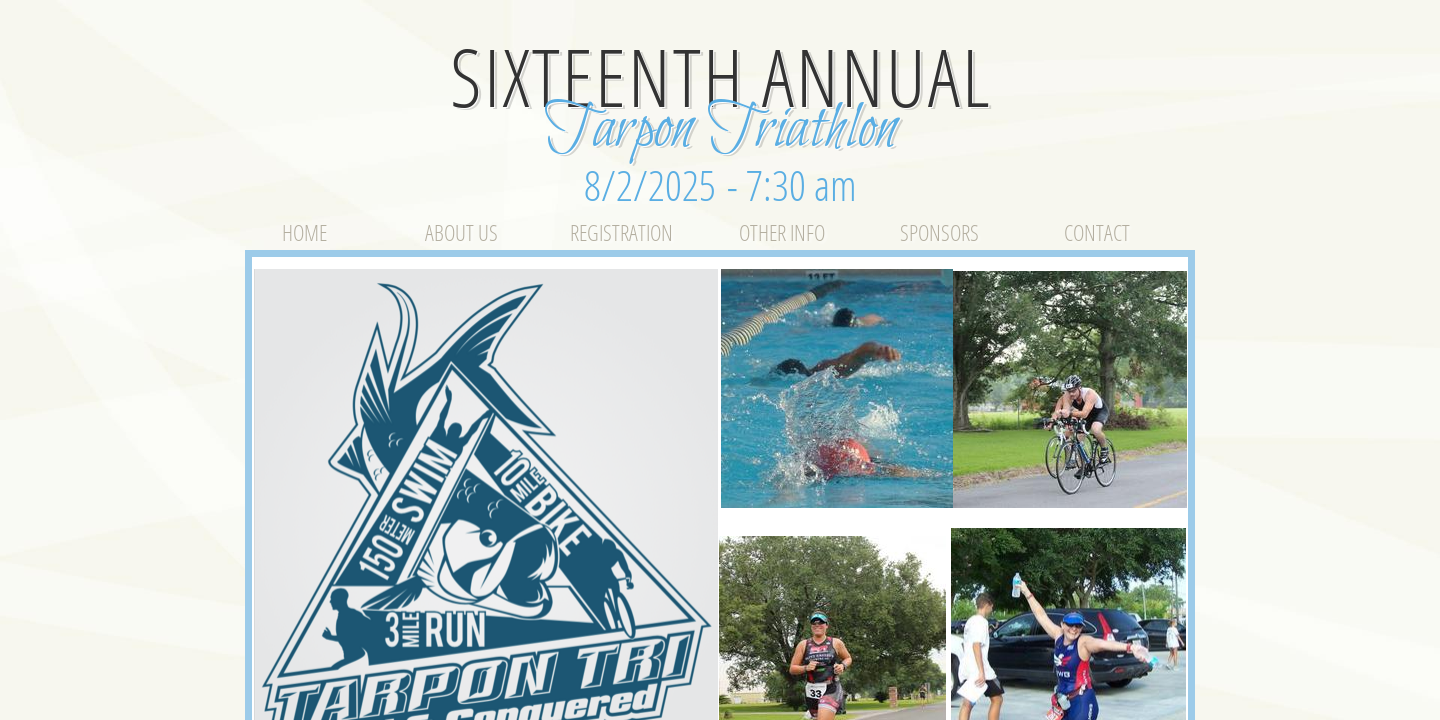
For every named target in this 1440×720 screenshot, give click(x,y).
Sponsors (939, 232)
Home (304, 232)
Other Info (782, 232)
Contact (1097, 232)
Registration (621, 232)
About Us (461, 232)
